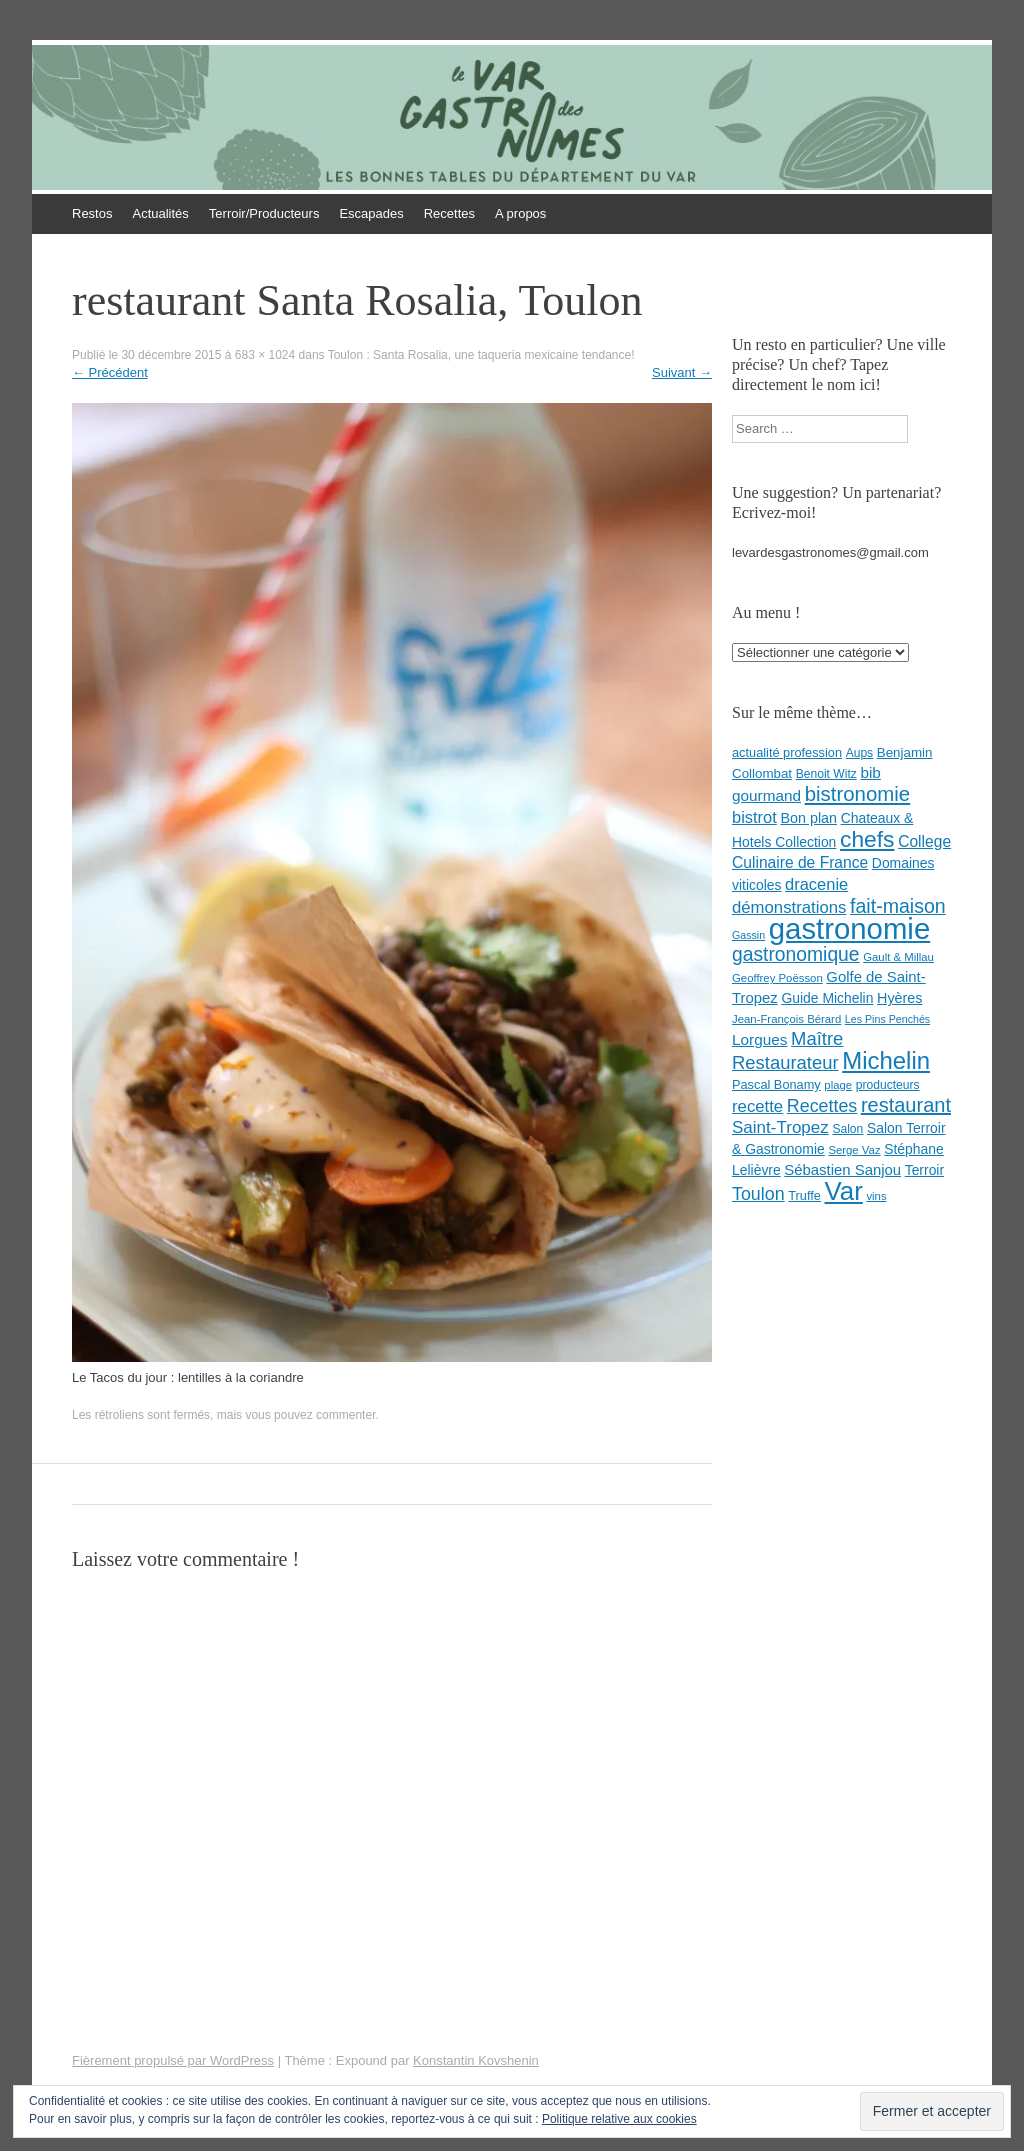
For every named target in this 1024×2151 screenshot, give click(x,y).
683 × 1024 (265, 355)
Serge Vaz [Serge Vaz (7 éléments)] (854, 1150)
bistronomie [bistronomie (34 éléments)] (857, 794)
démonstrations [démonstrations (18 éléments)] (789, 907)
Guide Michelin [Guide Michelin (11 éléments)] (827, 998)
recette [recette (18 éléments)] (757, 1106)
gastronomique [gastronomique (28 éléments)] (796, 954)
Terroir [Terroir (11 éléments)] (924, 1170)
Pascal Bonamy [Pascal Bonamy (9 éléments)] (776, 1084)
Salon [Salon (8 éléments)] (847, 1129)
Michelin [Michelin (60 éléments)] (886, 1060)
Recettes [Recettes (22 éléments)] (822, 1106)
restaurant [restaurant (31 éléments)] (906, 1105)
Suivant (682, 372)
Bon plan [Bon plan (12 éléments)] (808, 818)
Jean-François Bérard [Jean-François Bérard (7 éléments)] (786, 1019)
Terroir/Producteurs (264, 213)
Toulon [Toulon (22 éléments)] (758, 1194)
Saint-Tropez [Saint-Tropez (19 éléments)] (780, 1127)
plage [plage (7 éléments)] (838, 1085)
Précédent (110, 372)
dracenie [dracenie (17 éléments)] (816, 884)
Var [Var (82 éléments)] (844, 1191)
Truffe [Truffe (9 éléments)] (804, 1195)
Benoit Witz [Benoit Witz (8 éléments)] (826, 774)
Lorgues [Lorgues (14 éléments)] (759, 1039)
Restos (92, 213)
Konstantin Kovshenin (476, 2060)
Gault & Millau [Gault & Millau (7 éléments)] (898, 957)
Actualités (160, 213)
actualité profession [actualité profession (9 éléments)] (787, 752)
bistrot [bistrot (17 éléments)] (754, 817)
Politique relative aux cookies (619, 2119)
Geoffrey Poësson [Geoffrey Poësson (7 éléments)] (777, 978)
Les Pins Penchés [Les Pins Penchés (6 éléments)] (887, 1019)
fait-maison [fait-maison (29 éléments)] (898, 906)
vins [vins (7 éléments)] (876, 1196)
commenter (345, 1415)
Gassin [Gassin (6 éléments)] (748, 935)
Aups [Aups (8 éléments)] (860, 753)
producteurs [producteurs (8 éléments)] (888, 1085)
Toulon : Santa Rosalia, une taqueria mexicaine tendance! (481, 355)
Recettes (449, 213)
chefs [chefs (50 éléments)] (867, 839)
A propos (520, 213)
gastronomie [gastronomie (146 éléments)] (849, 928)
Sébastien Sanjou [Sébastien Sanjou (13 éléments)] (842, 1170)
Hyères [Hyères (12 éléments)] (899, 998)
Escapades (371, 213)
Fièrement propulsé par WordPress (173, 2060)
